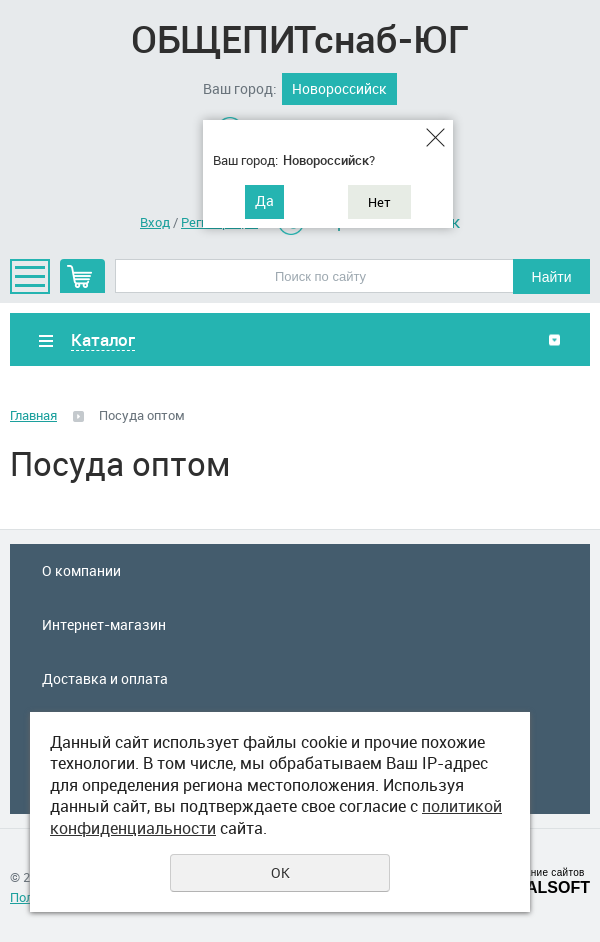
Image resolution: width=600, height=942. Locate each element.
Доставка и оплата (105, 678)
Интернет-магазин (104, 624)
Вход (155, 222)
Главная (33, 415)
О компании (81, 570)
